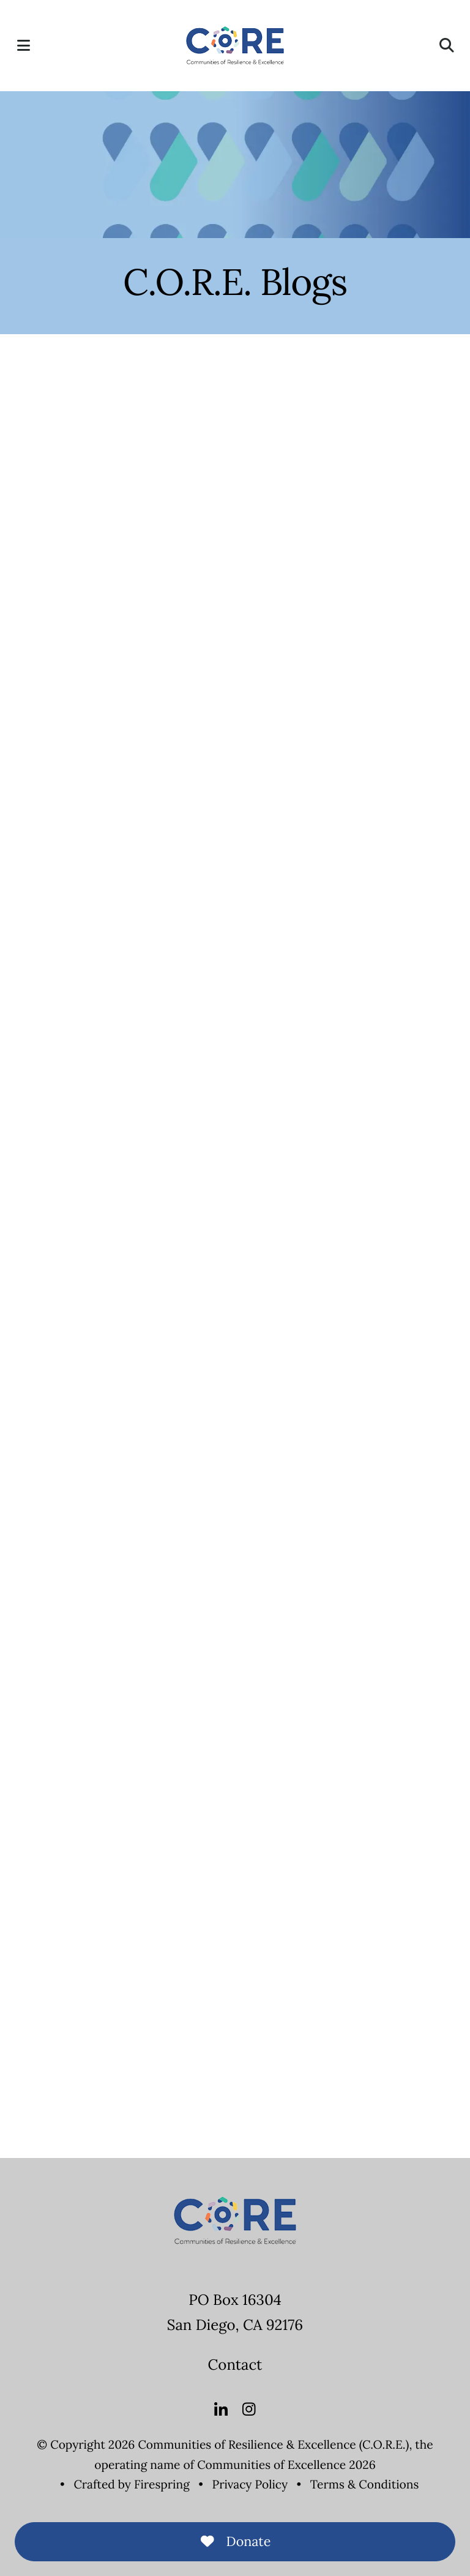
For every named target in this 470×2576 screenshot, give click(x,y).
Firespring (162, 2484)
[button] (23, 45)
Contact (235, 2364)
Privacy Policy (250, 2484)
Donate (235, 2541)
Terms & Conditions (364, 2484)
